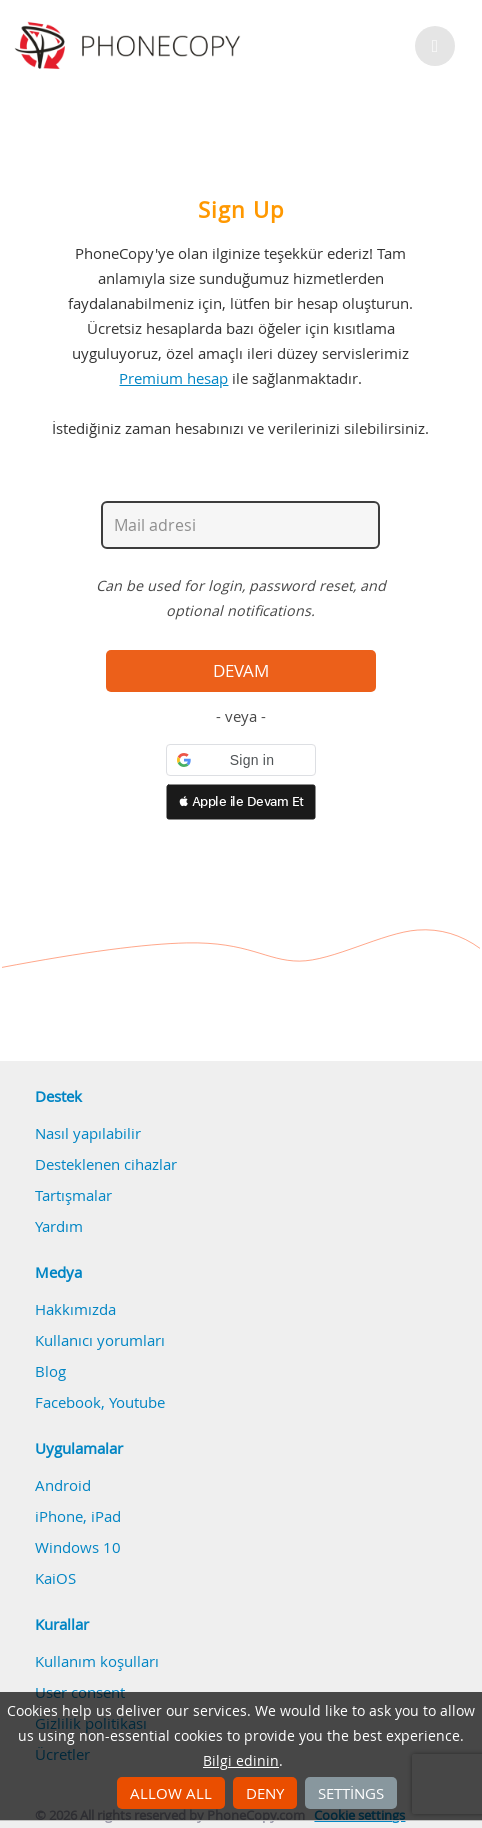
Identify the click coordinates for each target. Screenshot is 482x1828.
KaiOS (55, 1578)
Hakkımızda (75, 1309)
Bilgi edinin (241, 1761)
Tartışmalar (73, 1195)
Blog (50, 1371)
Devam (241, 671)
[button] (241, 760)
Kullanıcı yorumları (100, 1340)
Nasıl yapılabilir (88, 1133)
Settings (351, 1793)
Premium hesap (173, 378)
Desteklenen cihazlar (106, 1164)
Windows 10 (78, 1547)
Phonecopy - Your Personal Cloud (130, 46)
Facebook (68, 1402)
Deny (265, 1793)
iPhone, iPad (78, 1516)
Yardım (59, 1226)
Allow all (171, 1793)
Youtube (137, 1402)
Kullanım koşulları (97, 1661)
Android (63, 1485)
